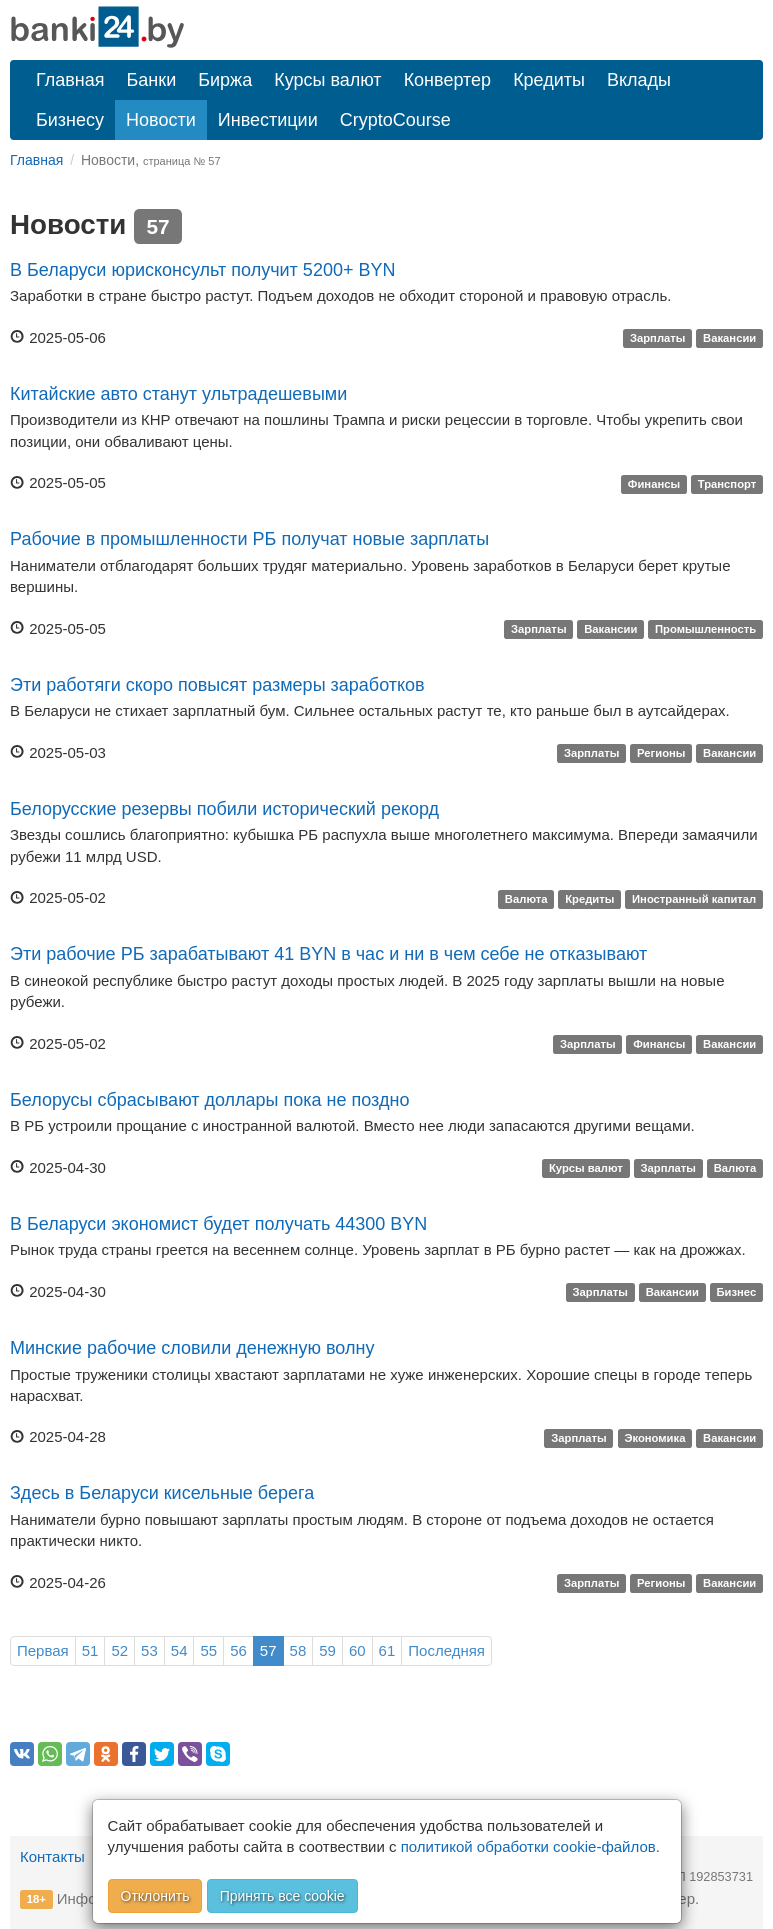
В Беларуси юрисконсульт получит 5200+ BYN (202, 270)
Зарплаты (658, 339)
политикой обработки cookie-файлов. (530, 1846)
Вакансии (729, 339)
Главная (70, 80)
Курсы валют (327, 80)
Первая (43, 1650)
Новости (161, 120)
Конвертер (448, 80)
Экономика (654, 1438)
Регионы (661, 754)
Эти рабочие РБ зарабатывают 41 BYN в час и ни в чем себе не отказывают (328, 954)
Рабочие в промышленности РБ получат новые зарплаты (249, 539)
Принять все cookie (282, 1896)
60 (357, 1650)
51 (90, 1650)
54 (179, 1650)
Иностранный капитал (694, 899)
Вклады (639, 80)
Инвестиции (268, 120)
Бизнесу (70, 120)
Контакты (52, 1856)
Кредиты (549, 80)
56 (238, 1650)
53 (149, 1650)
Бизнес (736, 1293)
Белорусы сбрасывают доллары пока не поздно (209, 1100)
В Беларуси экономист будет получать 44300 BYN (218, 1224)
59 (327, 1650)
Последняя (446, 1650)
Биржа (225, 80)
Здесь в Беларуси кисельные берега (162, 1493)
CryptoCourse (395, 120)
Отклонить (155, 1896)
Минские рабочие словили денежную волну (192, 1348)
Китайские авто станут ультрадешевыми (178, 394)
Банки (152, 80)
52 (119, 1650)
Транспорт (727, 484)
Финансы (654, 484)
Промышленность (705, 630)
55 (208, 1650)
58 (298, 1650)
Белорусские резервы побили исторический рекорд (224, 809)
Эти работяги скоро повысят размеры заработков (217, 685)
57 (268, 1650)
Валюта (526, 899)
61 (387, 1650)
